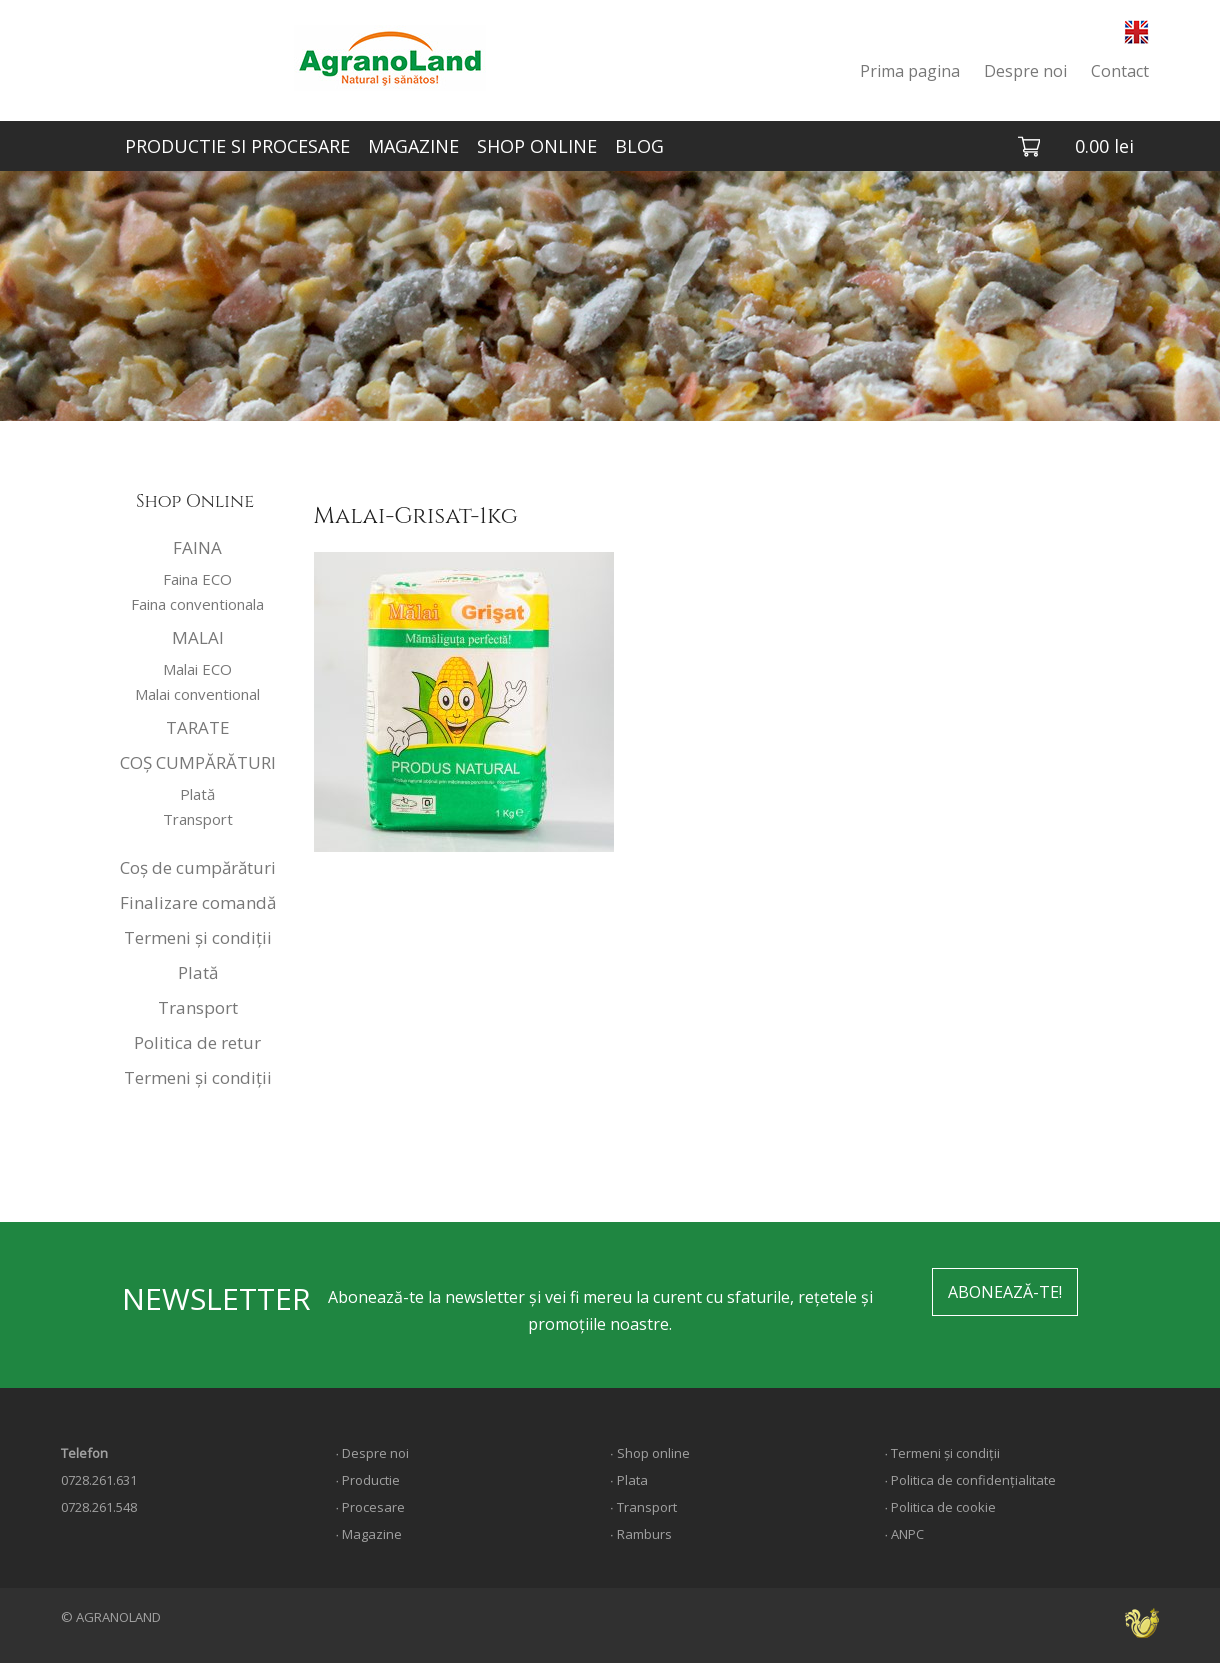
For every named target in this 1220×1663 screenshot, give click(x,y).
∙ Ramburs (641, 1534)
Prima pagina (910, 71)
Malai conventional (197, 694)
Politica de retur (197, 1042)
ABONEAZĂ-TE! (1005, 1292)
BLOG (639, 146)
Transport (198, 819)
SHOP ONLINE (537, 146)
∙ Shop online (650, 1453)
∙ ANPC (904, 1534)
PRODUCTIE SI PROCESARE (237, 146)
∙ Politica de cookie (940, 1507)
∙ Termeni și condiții (942, 1453)
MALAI (198, 637)
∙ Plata (629, 1480)
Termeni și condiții (198, 937)
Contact (1120, 71)
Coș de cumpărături (198, 867)
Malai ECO (197, 669)
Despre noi (1025, 71)
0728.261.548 (99, 1507)
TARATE (198, 727)
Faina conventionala (197, 604)
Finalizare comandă (198, 902)
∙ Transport (643, 1507)
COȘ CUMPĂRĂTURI (198, 762)
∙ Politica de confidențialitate (970, 1480)
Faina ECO (197, 579)
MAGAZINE (413, 146)
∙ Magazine (368, 1534)
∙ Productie (367, 1480)
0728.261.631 (99, 1480)
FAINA (197, 547)
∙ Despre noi (372, 1453)
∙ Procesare (370, 1507)
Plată (197, 794)
